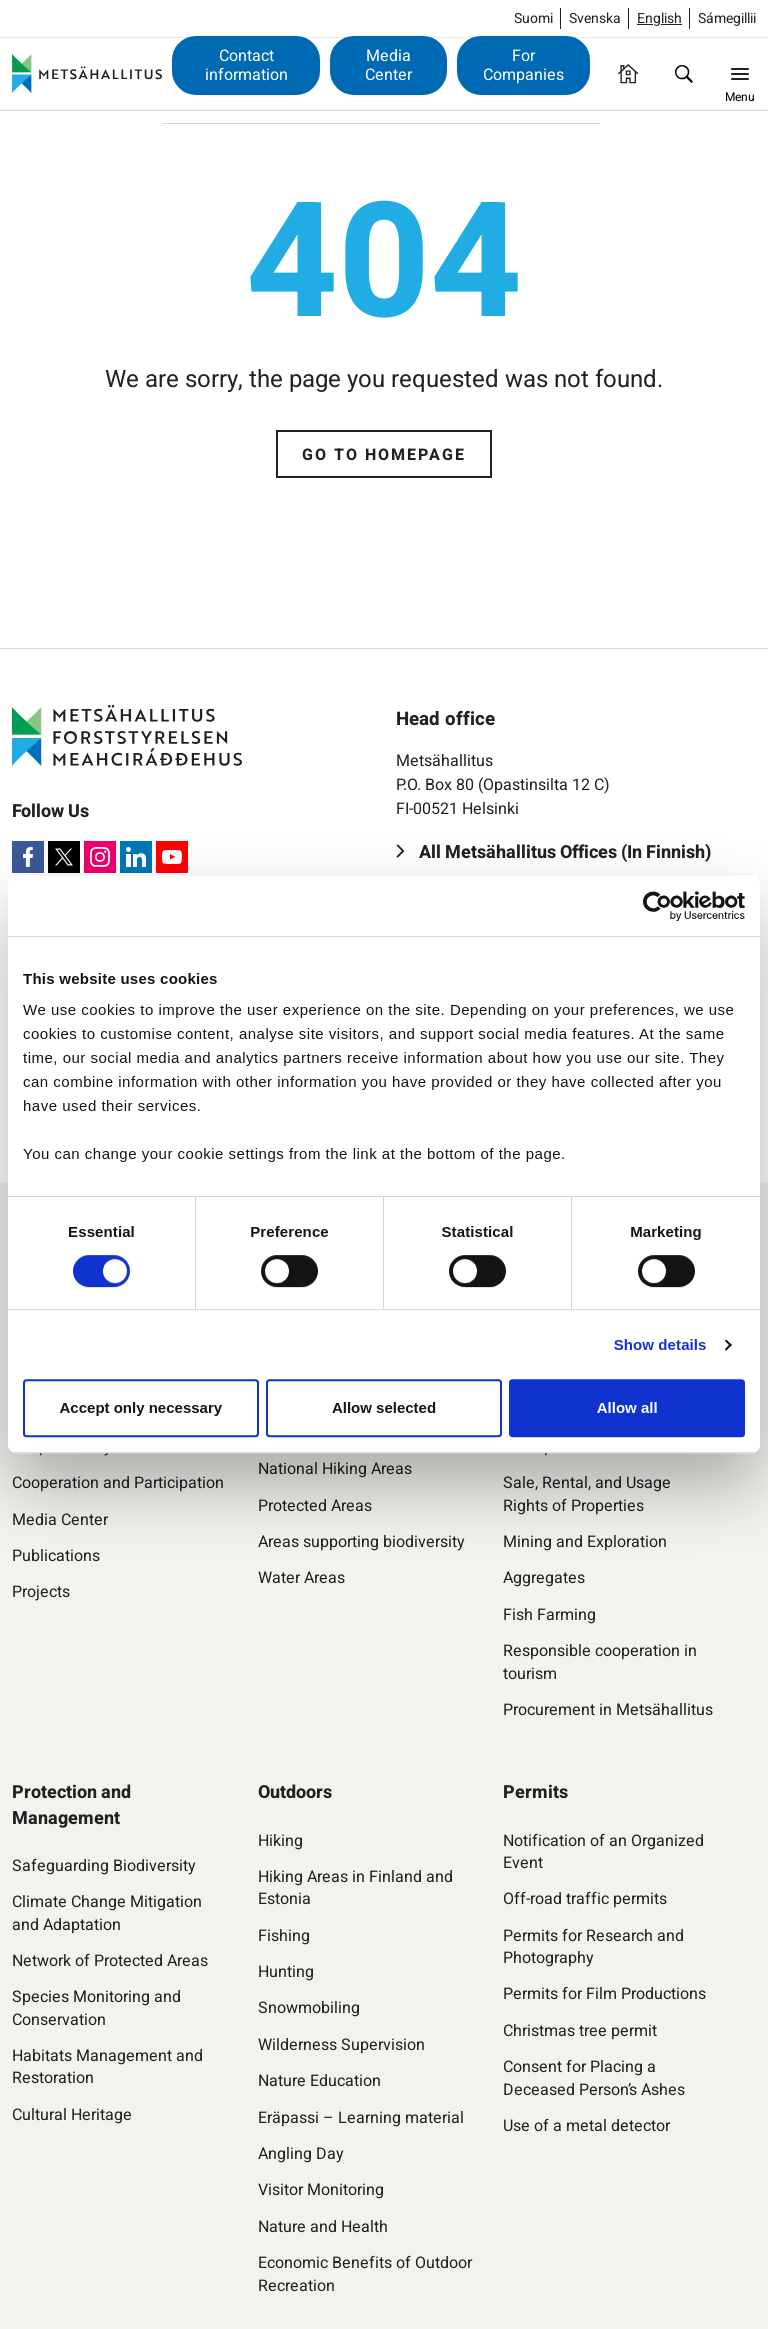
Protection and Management (71, 1805)
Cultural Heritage (72, 2115)
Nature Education (319, 2081)
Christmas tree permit (580, 2031)
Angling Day (301, 2154)
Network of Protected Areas (110, 1961)
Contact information (246, 65)
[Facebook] (28, 857)
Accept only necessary (141, 1407)
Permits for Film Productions (604, 1994)
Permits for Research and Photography (593, 1947)
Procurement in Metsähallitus (608, 1710)
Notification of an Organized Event (603, 1852)
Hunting (286, 1972)
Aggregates (544, 1578)
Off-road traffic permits (585, 1899)
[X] (64, 857)
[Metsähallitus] (87, 74)
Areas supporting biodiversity (361, 1542)
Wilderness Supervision (341, 2045)
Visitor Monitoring (321, 2190)
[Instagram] (100, 857)
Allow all (627, 1407)
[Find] (684, 74)
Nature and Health (323, 2227)
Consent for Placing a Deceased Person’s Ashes (594, 2078)
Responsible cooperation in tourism (600, 1662)
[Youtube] (172, 857)
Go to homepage (384, 455)
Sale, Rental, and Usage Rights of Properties (587, 1494)
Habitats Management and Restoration (107, 2067)
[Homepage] (628, 74)
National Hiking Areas (335, 1469)
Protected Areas (315, 1506)
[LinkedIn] (136, 857)
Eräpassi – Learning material (361, 2118)
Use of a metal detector (586, 2126)
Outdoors (295, 1792)
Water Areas (301, 1578)
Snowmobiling (309, 2008)
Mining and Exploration (585, 1542)
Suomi (533, 18)
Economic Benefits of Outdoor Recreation (365, 2274)
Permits (535, 1792)
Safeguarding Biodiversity (104, 1866)
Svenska (595, 18)
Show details (660, 1344)
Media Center (388, 65)
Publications (56, 1556)
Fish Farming (549, 1615)
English (659, 18)
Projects (41, 1592)
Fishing (284, 1936)
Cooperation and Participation (118, 1483)
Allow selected (384, 1407)
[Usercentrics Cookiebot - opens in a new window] (657, 906)
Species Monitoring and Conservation (96, 2008)
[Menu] (740, 74)
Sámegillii (727, 18)
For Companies (523, 65)
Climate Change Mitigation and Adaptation (107, 1913)
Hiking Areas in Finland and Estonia (355, 1888)
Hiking (280, 1841)
